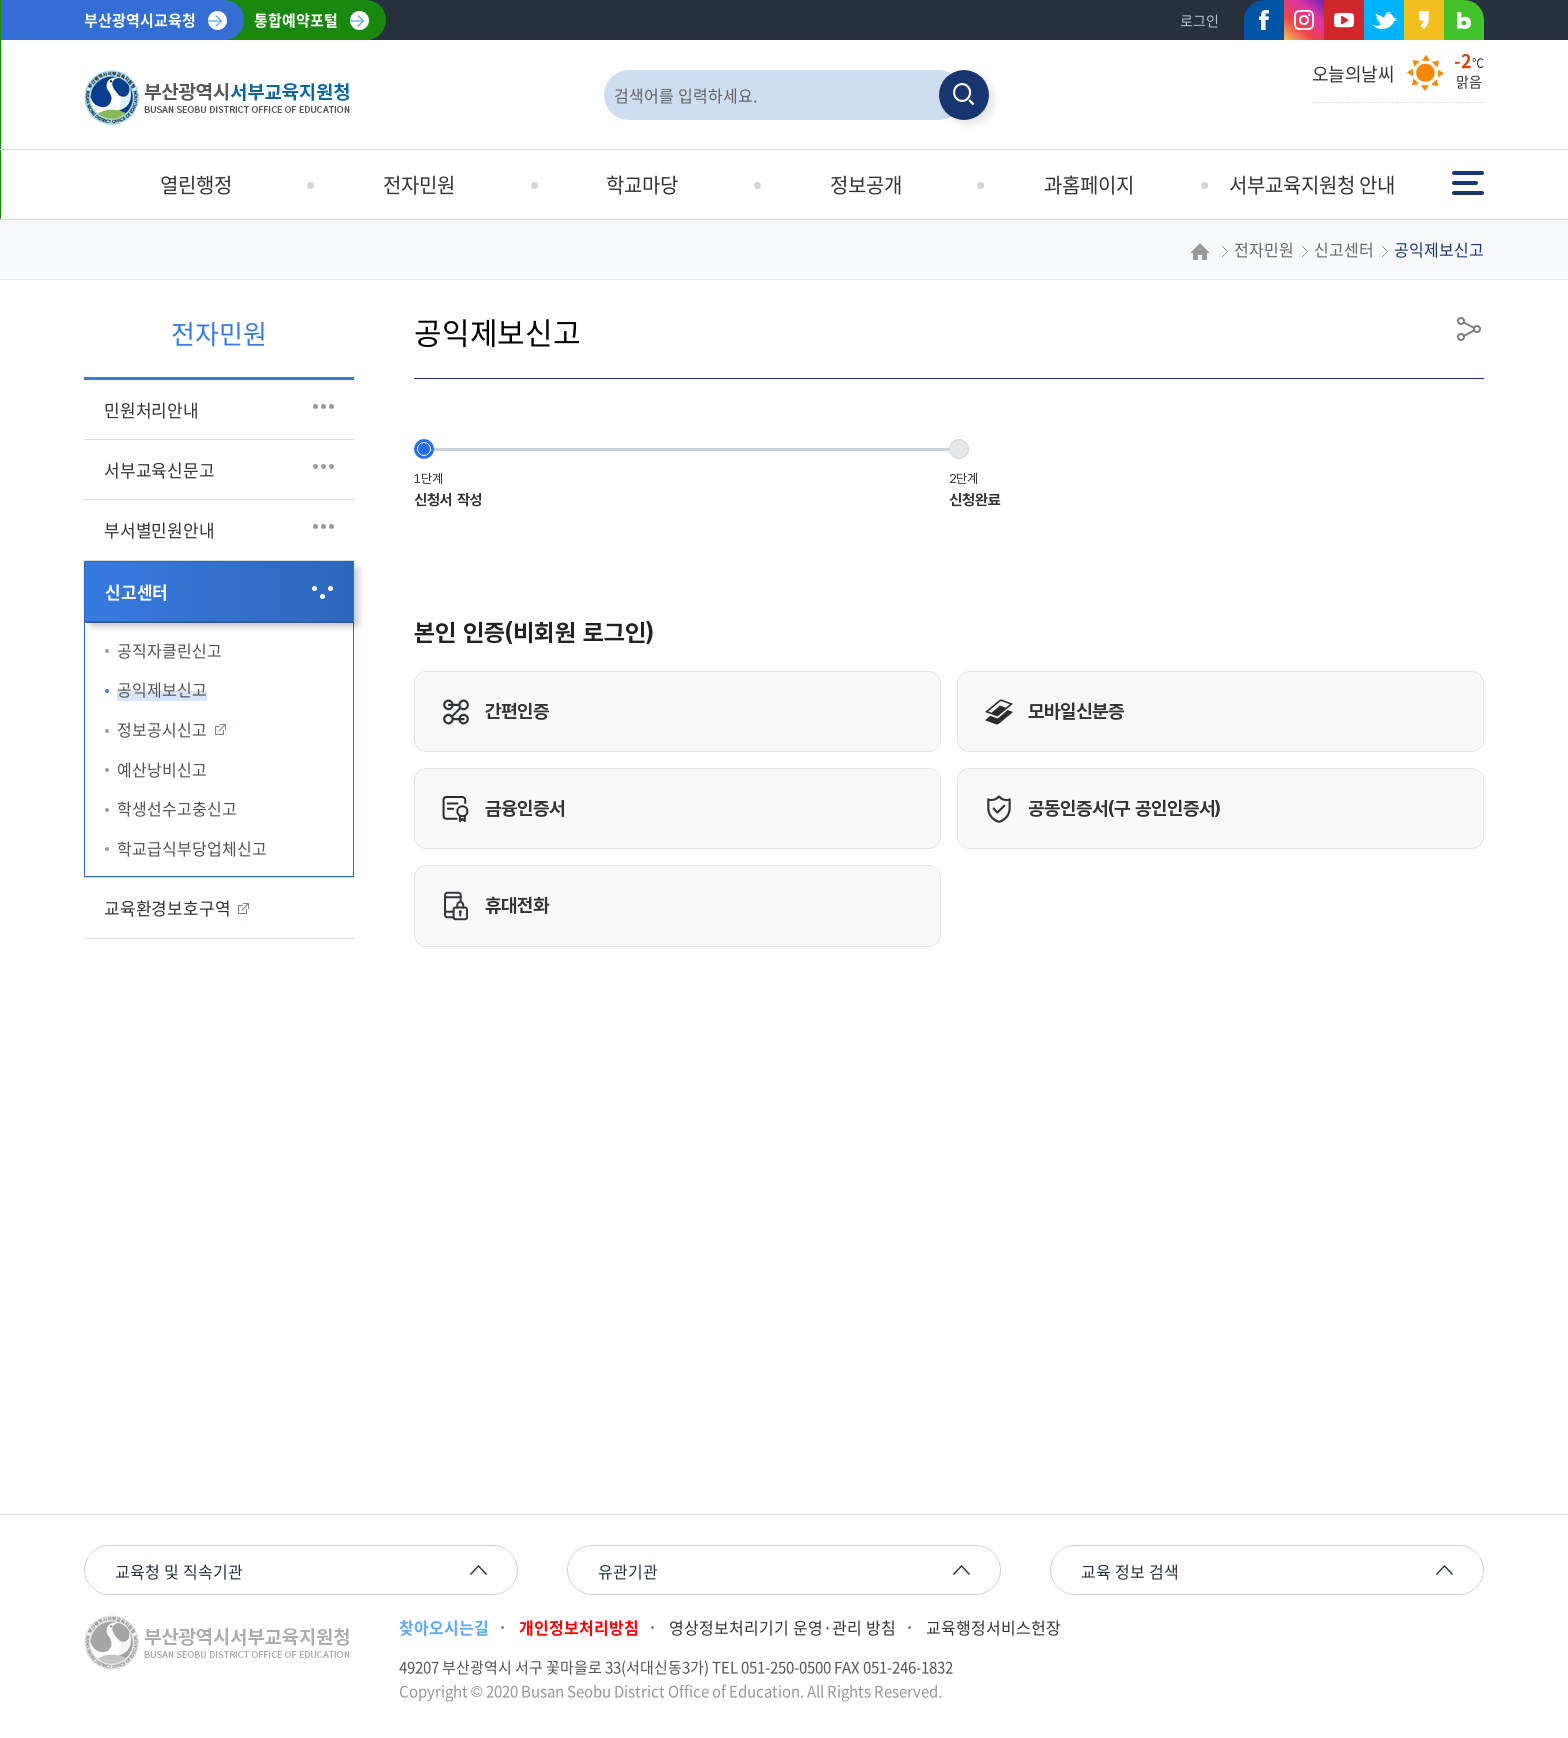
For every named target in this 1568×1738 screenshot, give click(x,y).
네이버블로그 (1458, 24)
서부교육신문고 (159, 469)
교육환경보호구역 (167, 907)
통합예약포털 (296, 20)
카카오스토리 (1418, 24)
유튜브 (1344, 20)
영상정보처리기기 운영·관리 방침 (782, 1627)
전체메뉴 (1468, 181)
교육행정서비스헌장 (993, 1627)
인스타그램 (1304, 20)
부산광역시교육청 (140, 20)
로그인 (1199, 20)
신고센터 (136, 591)
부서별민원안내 (159, 529)
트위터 (1378, 24)
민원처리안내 (151, 409)
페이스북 (1258, 24)
